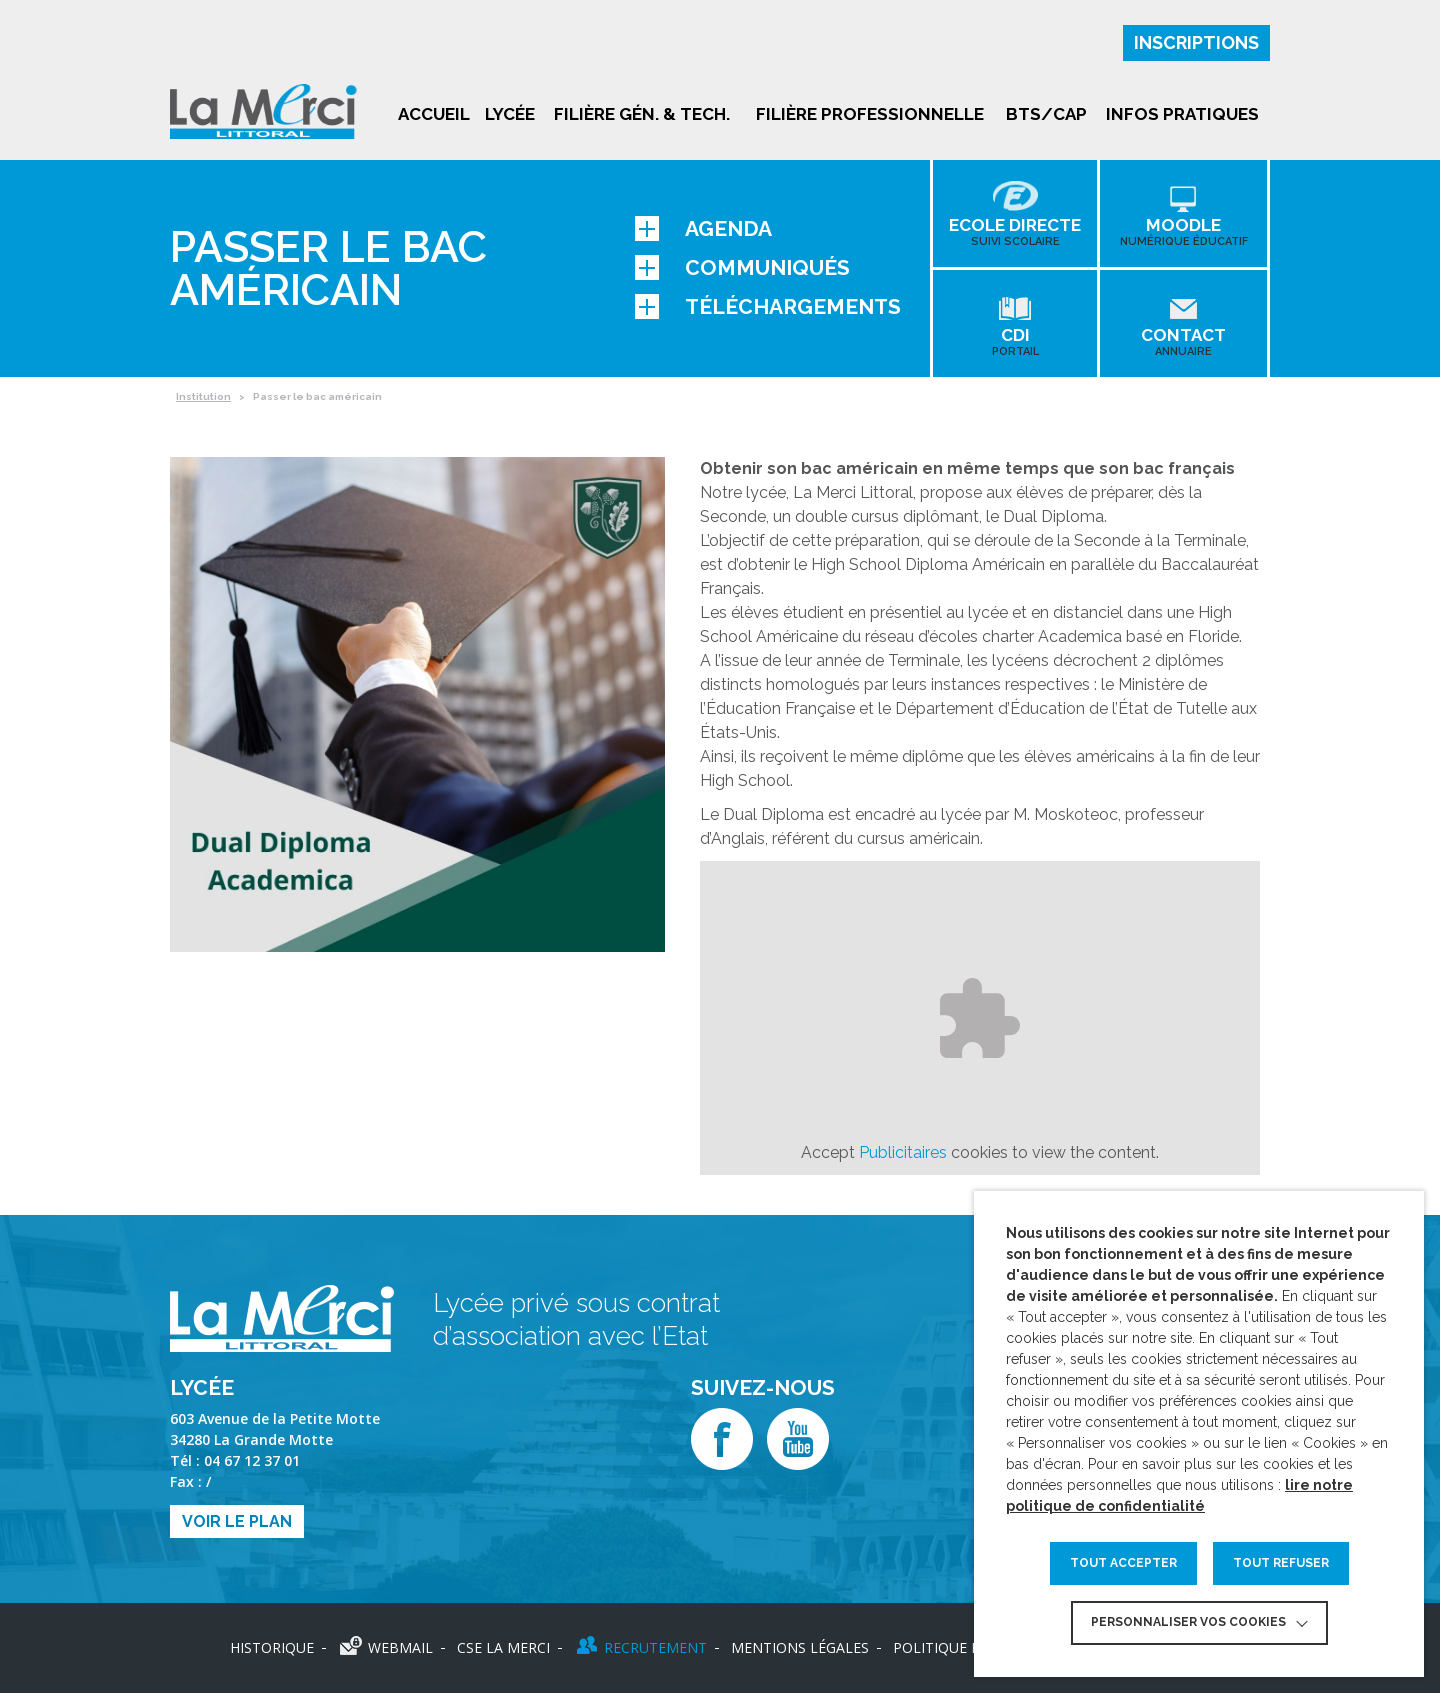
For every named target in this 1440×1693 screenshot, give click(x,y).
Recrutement (655, 1647)
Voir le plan (237, 1521)
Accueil (434, 114)
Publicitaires (903, 1152)
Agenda (703, 228)
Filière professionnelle (870, 114)
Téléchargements (768, 306)
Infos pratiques (1182, 114)
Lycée (510, 114)
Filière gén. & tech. (642, 114)
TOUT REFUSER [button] (1281, 1563)
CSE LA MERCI (503, 1647)
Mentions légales (800, 1647)
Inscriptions (1196, 42)
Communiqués (742, 267)
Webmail (400, 1647)
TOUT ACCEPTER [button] (1123, 1563)
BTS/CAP (1046, 114)
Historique (272, 1647)
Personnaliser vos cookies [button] (1188, 1622)
